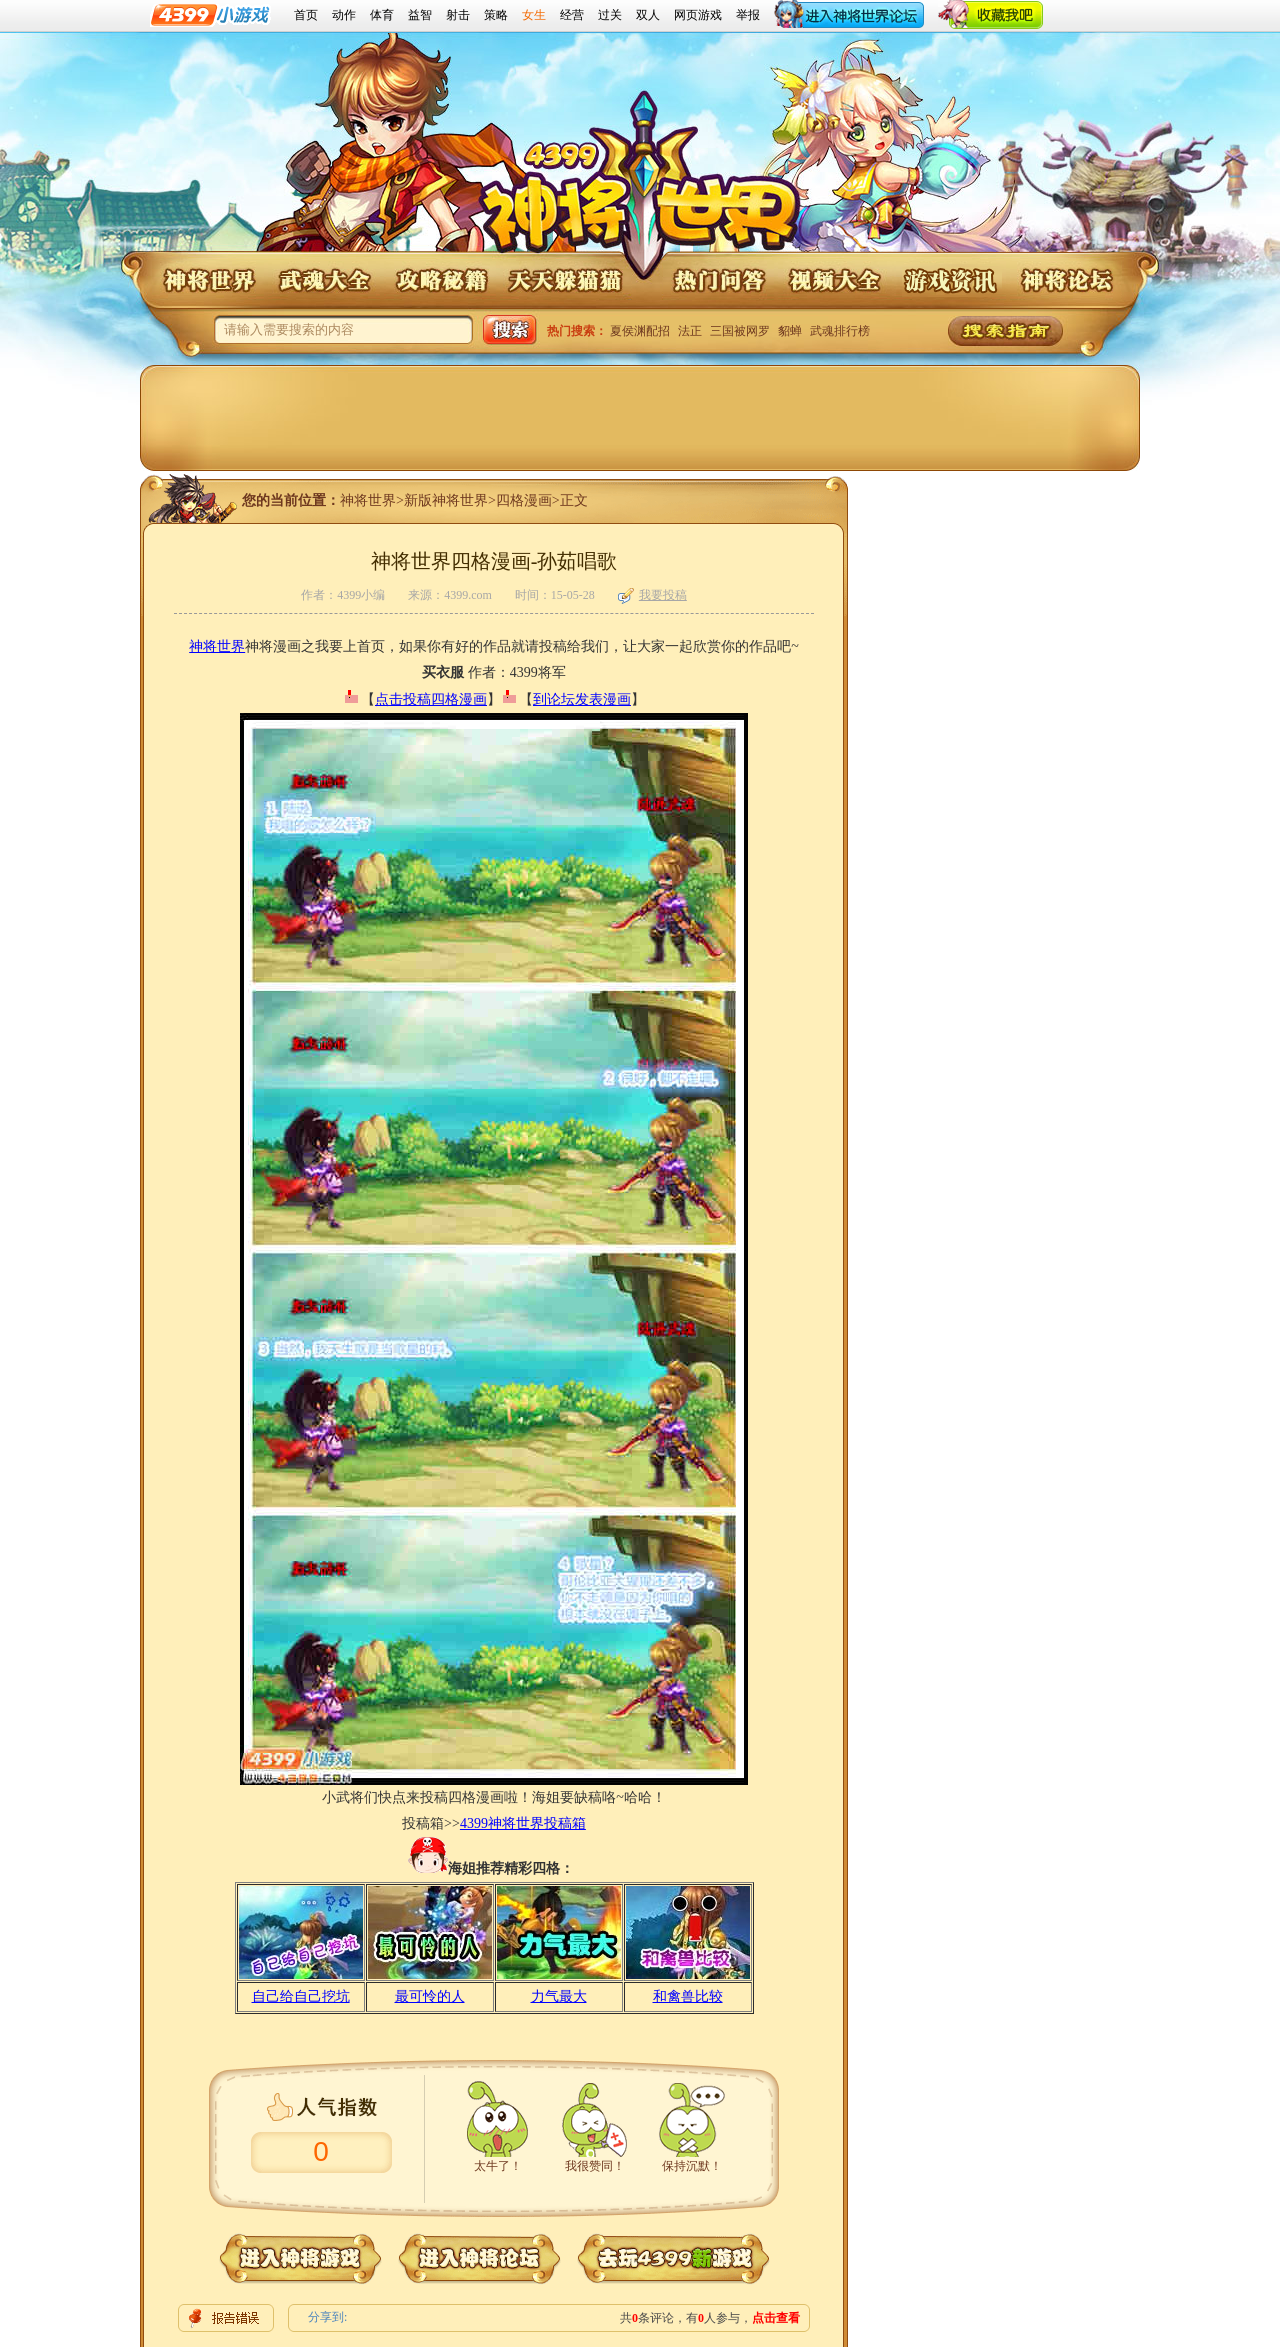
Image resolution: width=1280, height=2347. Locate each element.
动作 (344, 15)
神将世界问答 (718, 280)
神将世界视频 (834, 280)
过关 (610, 15)
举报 (748, 15)
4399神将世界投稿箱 (523, 1823)
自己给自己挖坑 (301, 1996)
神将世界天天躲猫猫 (566, 280)
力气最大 (559, 1996)
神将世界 (208, 280)
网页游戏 (698, 15)
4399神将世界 (640, 188)
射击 (458, 15)
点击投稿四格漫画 (431, 699)
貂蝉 (790, 331)
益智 (420, 15)
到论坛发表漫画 (582, 699)
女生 (534, 15)
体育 (382, 15)
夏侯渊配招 (640, 331)
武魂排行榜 (840, 331)
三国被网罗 (740, 331)
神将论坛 (1066, 280)
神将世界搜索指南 (1005, 331)
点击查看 (776, 2318)
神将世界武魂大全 (324, 280)
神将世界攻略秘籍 (440, 280)
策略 (496, 15)
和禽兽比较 (688, 1996)
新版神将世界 (446, 500)
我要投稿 (652, 595)
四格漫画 (524, 500)
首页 (306, 15)
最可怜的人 (430, 1996)
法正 (690, 331)
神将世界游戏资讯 (950, 280)
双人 (648, 15)
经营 (572, 15)
